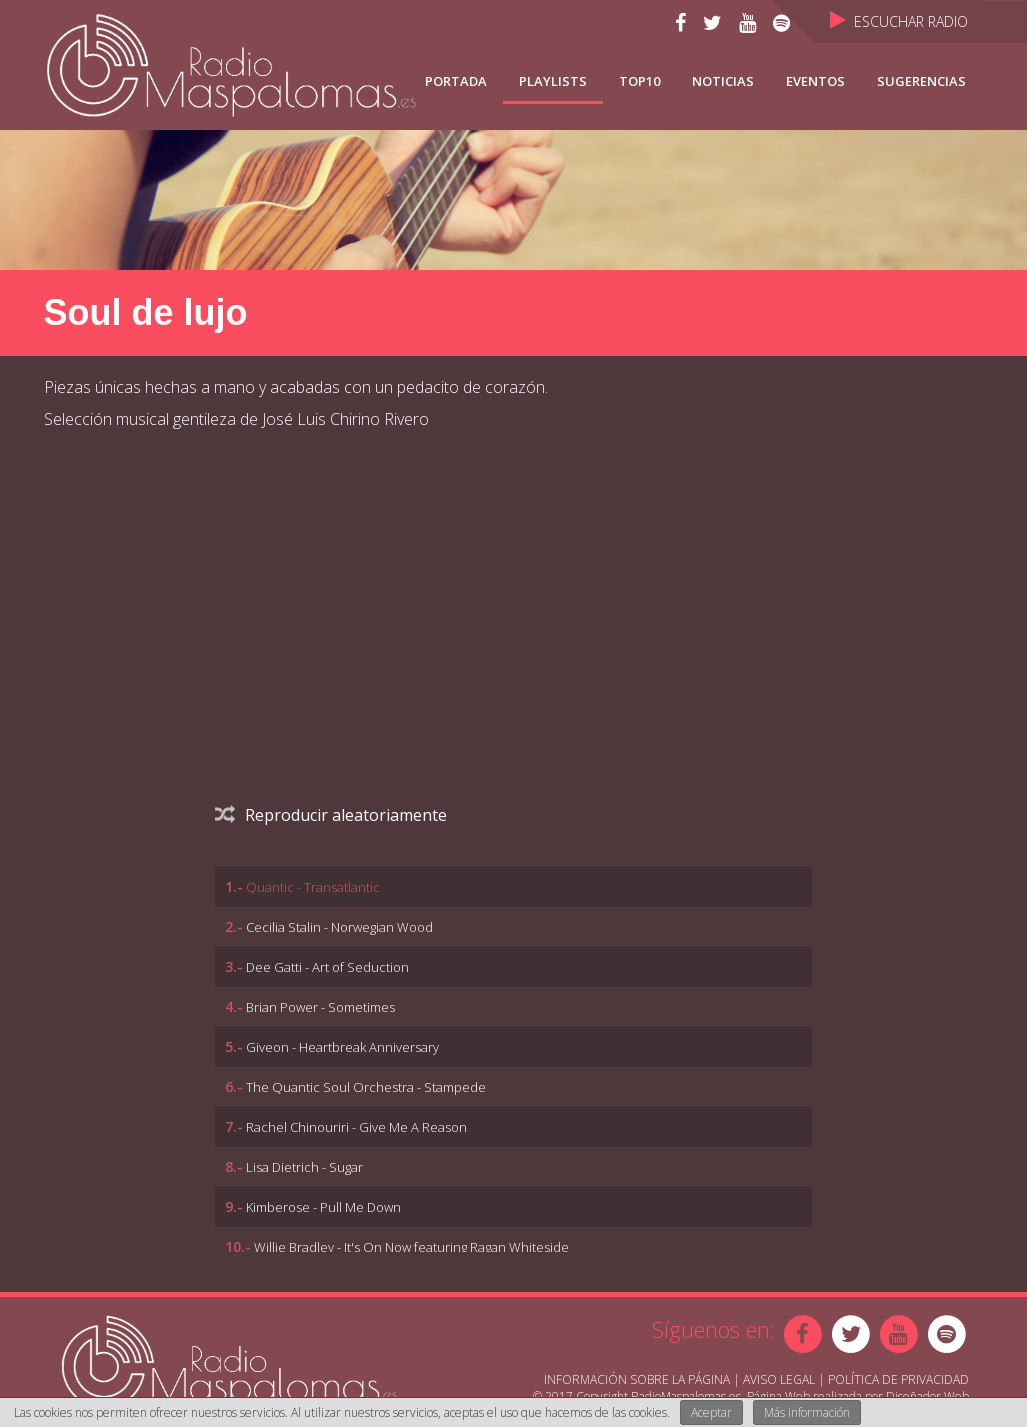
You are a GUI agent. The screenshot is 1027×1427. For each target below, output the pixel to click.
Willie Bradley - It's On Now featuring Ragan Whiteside (411, 1247)
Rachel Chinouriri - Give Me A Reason (356, 1127)
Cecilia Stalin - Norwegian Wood (339, 927)
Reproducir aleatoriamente (331, 815)
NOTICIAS (723, 81)
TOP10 (639, 81)
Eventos (815, 81)
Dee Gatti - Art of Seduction (327, 967)
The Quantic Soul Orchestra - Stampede (366, 1087)
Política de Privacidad (898, 1379)
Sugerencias (921, 81)
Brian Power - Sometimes (320, 1007)
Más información (807, 1412)
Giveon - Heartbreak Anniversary (342, 1047)
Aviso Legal (779, 1379)
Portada (456, 81)
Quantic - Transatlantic (313, 887)
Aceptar (711, 1412)
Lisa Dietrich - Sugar (304, 1167)
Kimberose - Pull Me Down (323, 1207)
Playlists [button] (553, 81)
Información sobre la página (637, 1379)
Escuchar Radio (899, 21)
